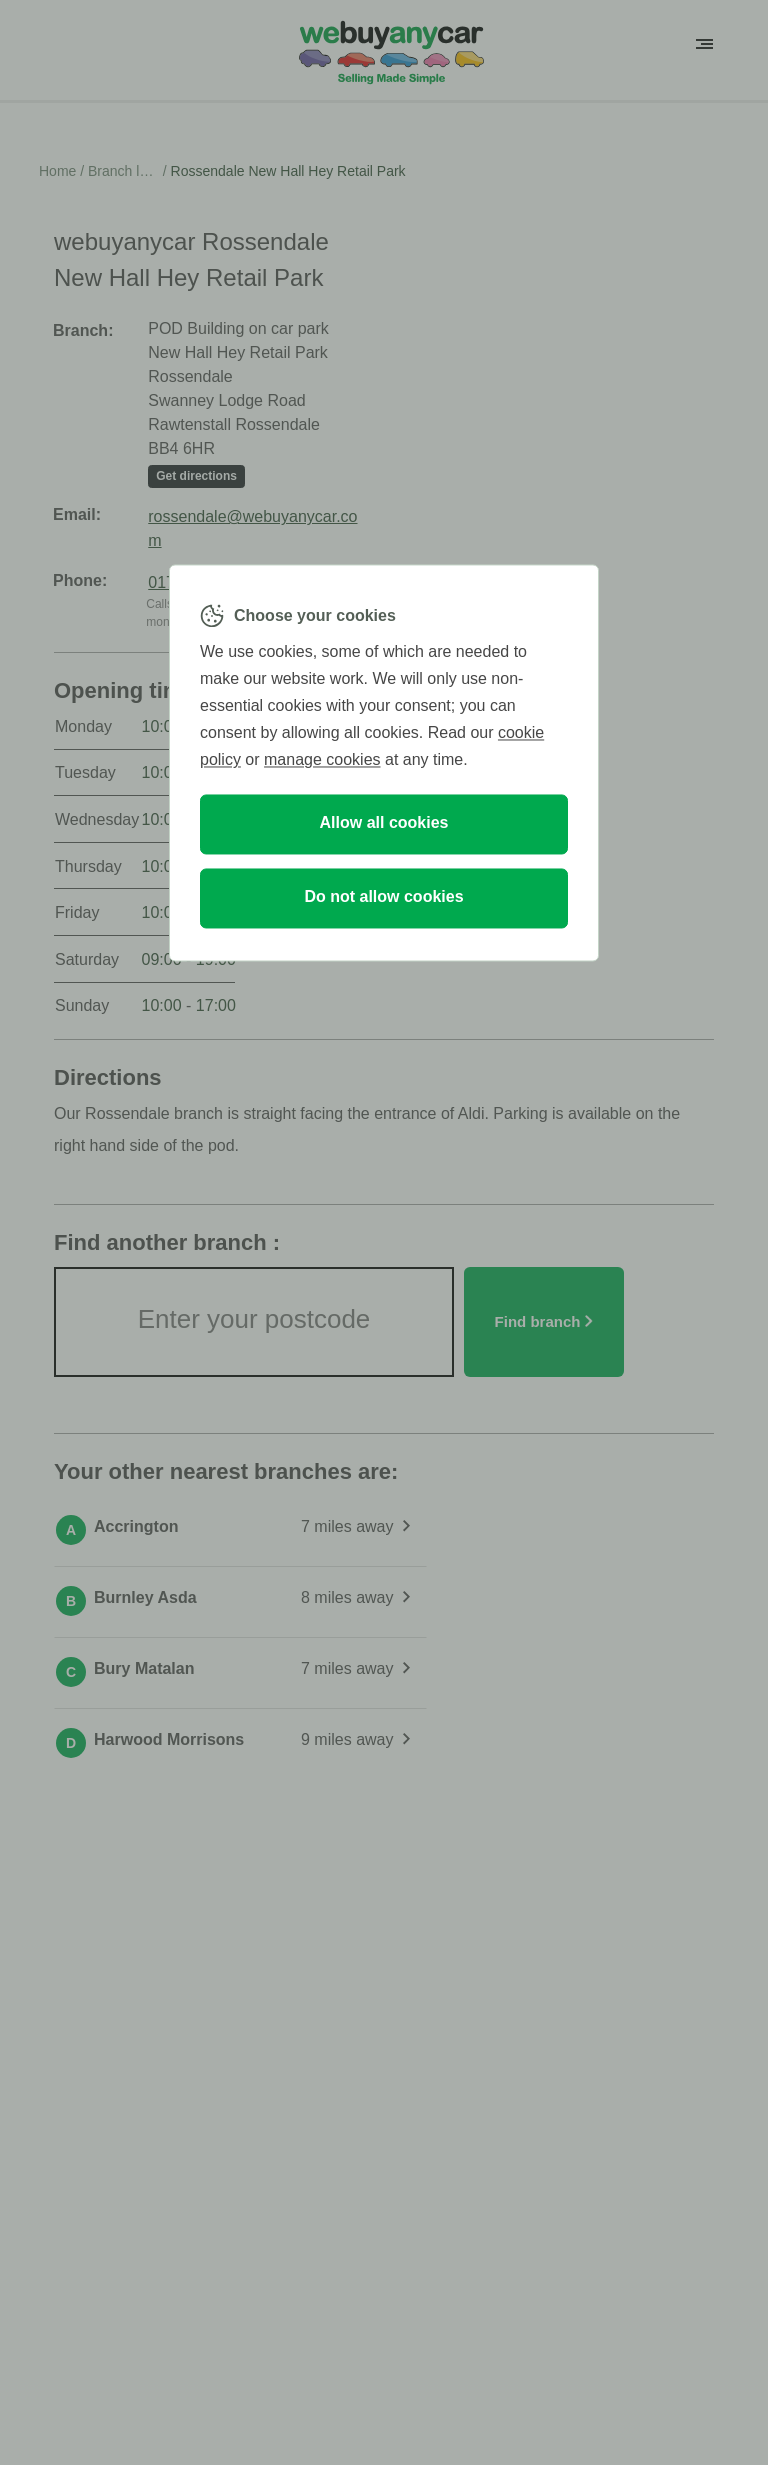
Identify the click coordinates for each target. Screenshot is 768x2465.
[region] (384, 763)
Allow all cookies (384, 823)
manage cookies (322, 760)
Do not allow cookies (383, 897)
